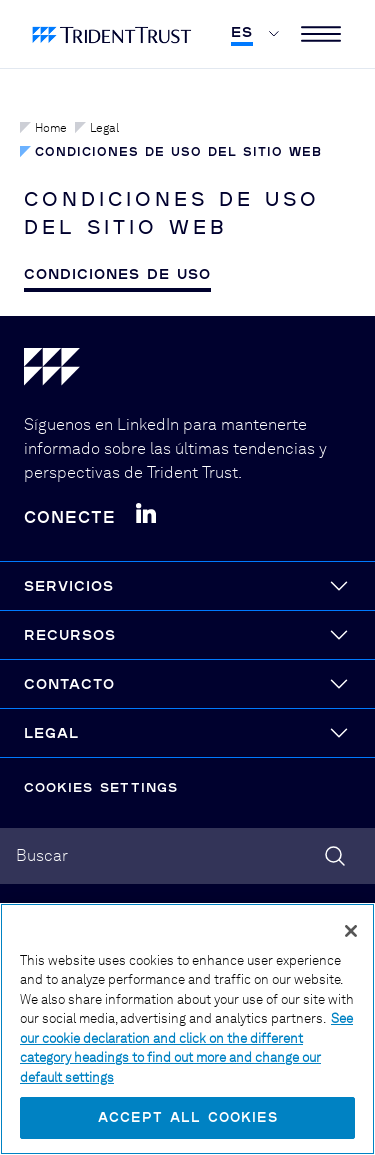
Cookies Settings (101, 787)
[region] (187, 1029)
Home (43, 128)
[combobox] (187, 856)
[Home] (187, 370)
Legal (97, 128)
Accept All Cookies (188, 1117)
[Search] (335, 856)
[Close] (351, 931)
